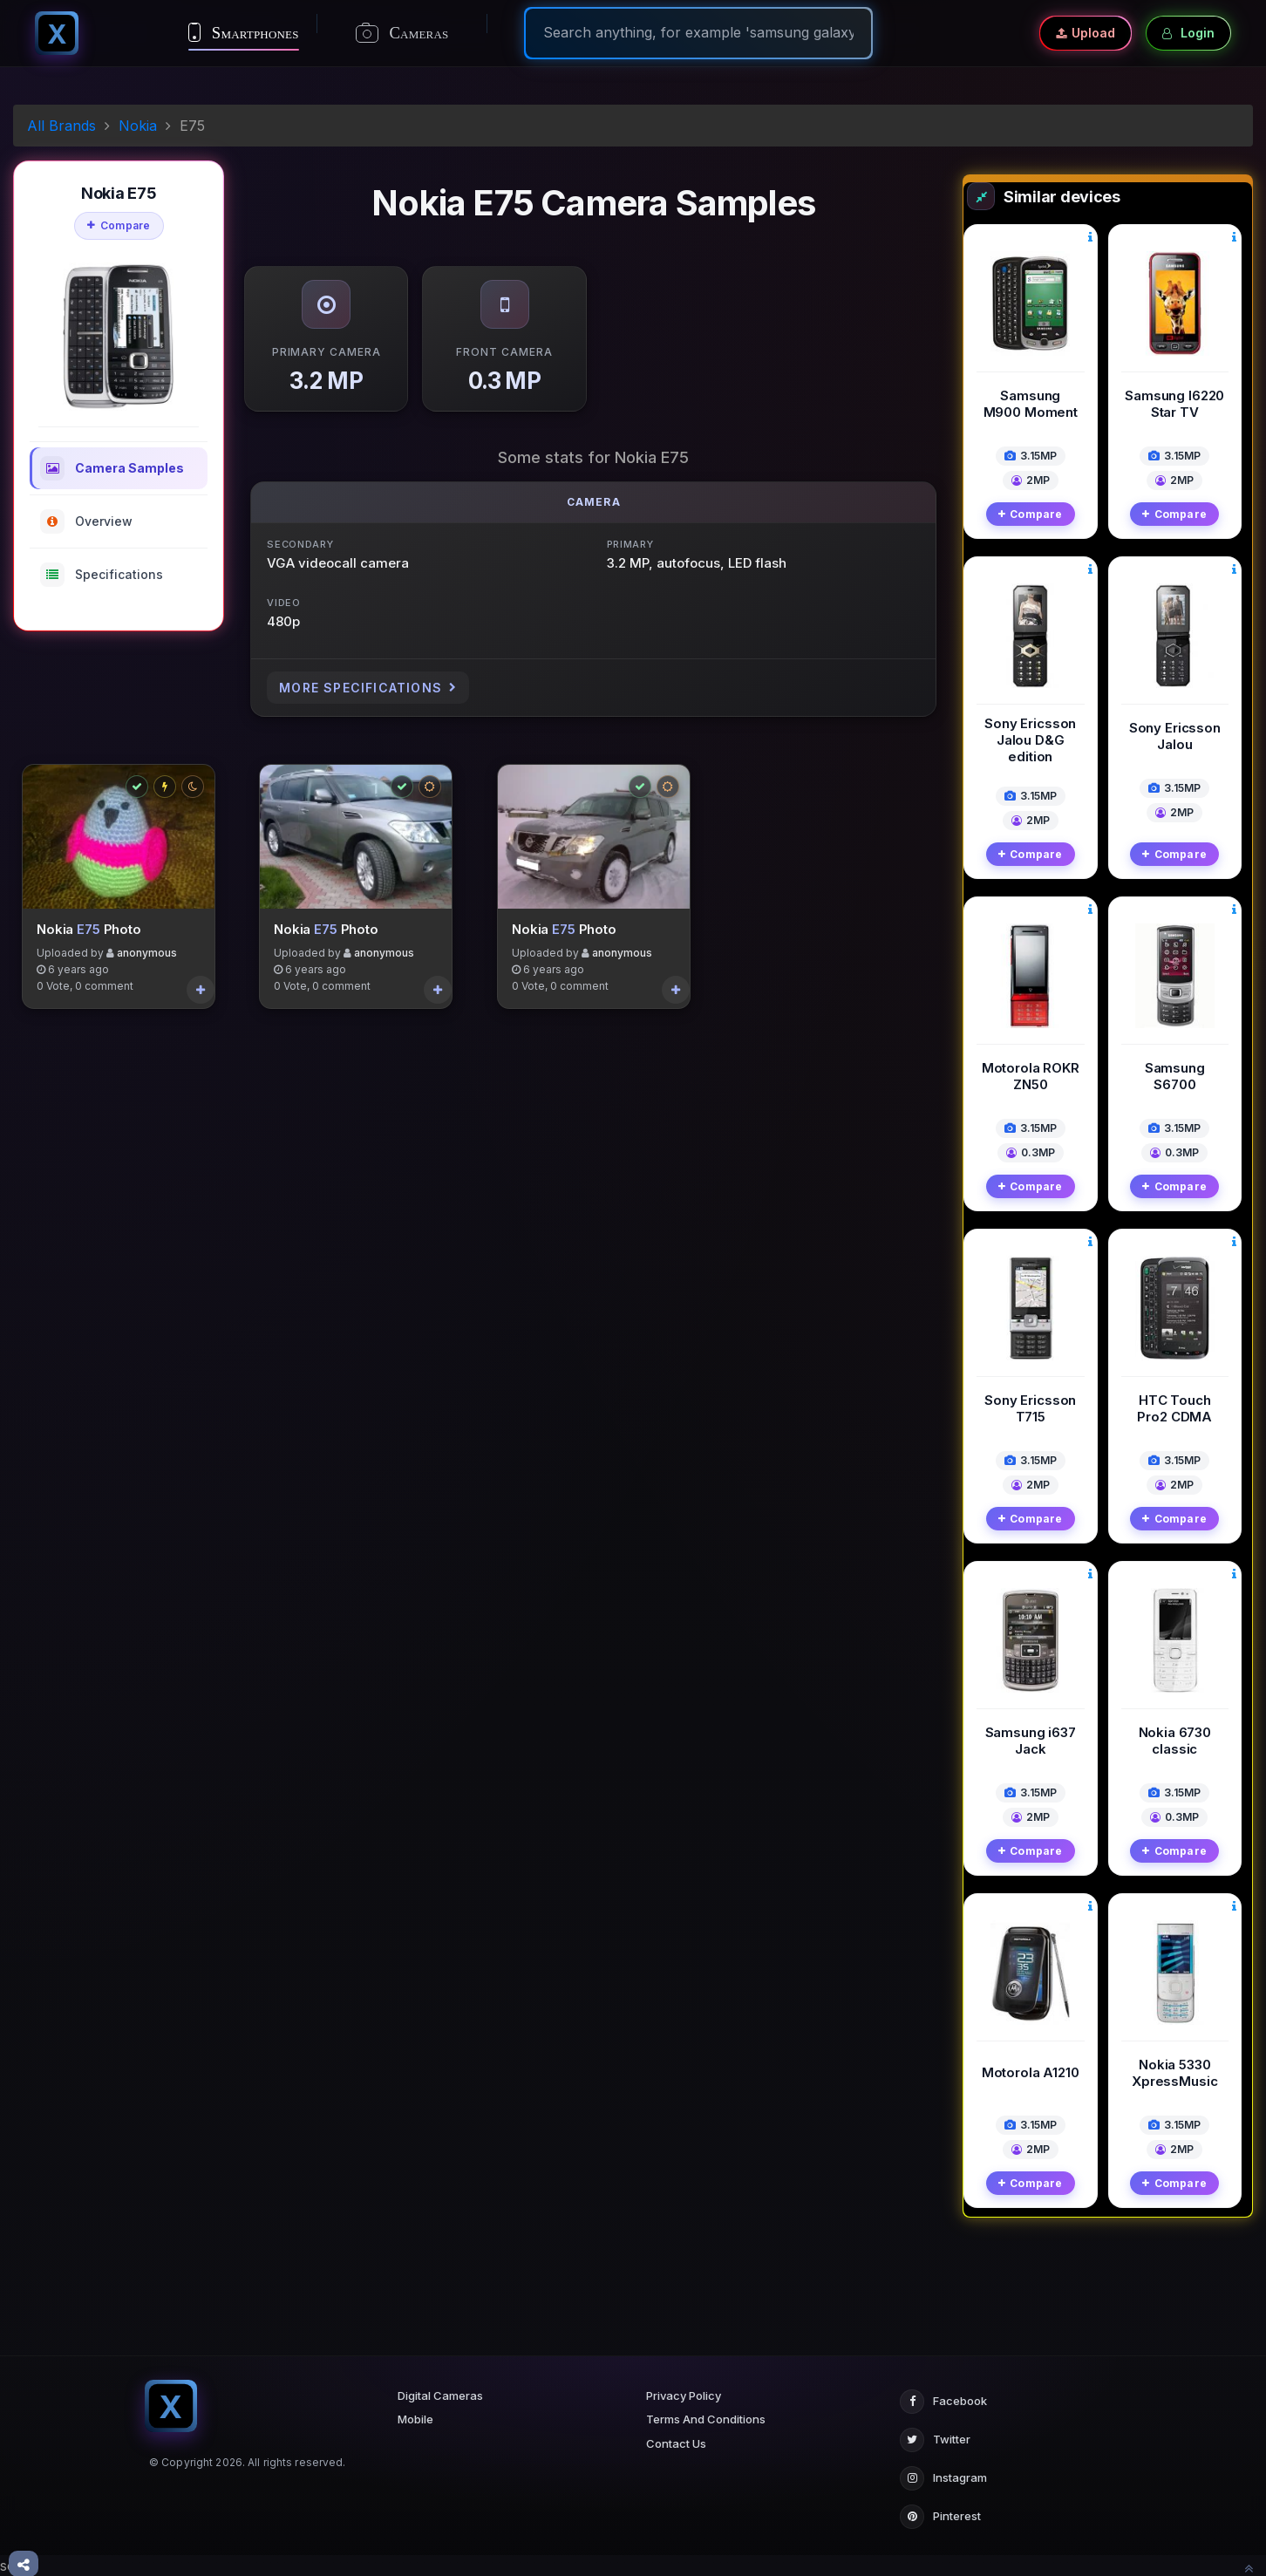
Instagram (943, 2478)
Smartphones (243, 32)
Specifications (101, 574)
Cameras (402, 33)
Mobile (415, 2419)
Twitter (935, 2440)
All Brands (61, 125)
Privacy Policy (683, 2395)
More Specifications (368, 687)
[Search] (698, 32)
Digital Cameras (440, 2395)
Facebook (943, 2401)
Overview (86, 521)
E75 (88, 933)
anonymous (147, 957)
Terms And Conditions (706, 2419)
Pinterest (940, 2516)
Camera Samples (112, 468)
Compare (119, 225)
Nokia (138, 125)
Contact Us (676, 2443)
